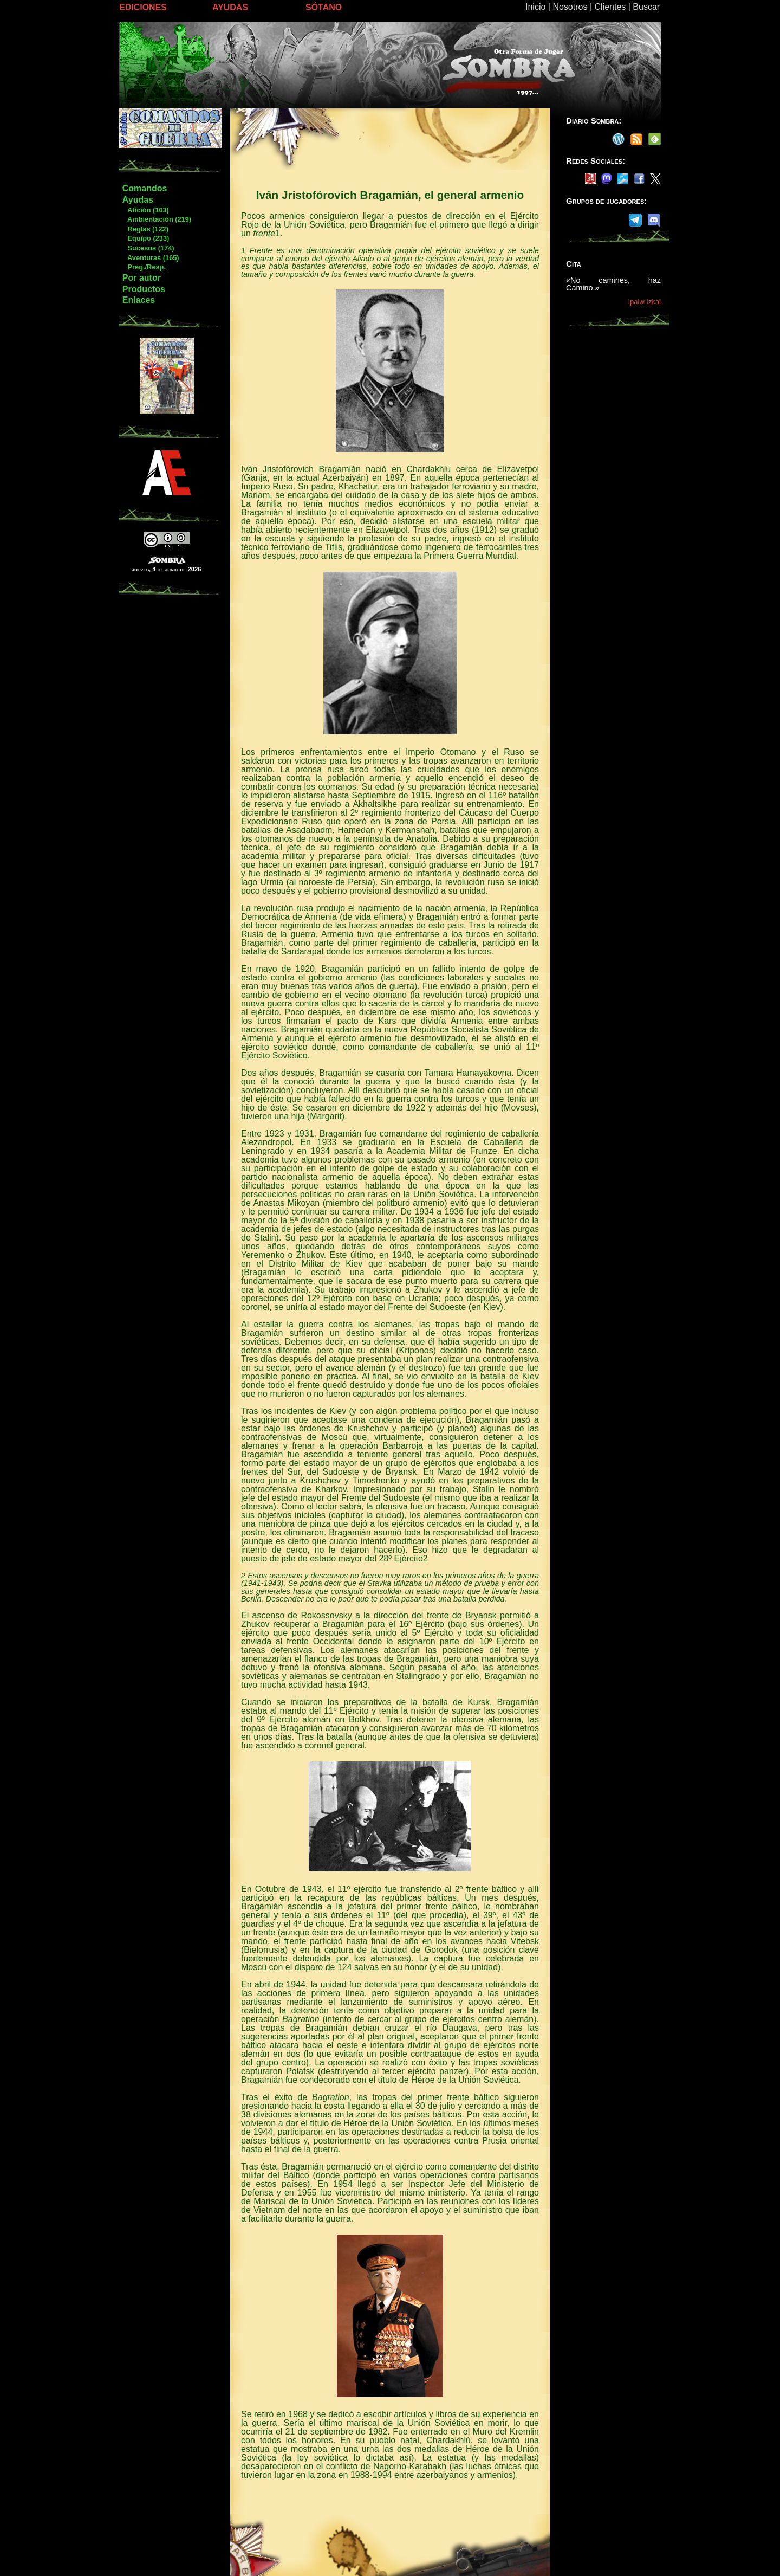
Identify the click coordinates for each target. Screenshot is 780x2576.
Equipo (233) (145, 238)
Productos (143, 289)
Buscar (646, 6)
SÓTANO (324, 7)
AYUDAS (230, 7)
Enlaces (138, 300)
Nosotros (569, 6)
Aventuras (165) (150, 258)
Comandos (144, 188)
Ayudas (137, 199)
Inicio (535, 6)
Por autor (141, 277)
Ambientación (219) (156, 219)
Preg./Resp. (144, 267)
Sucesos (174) (148, 248)
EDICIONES (143, 7)
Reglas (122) (145, 229)
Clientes (610, 6)
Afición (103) (145, 210)
